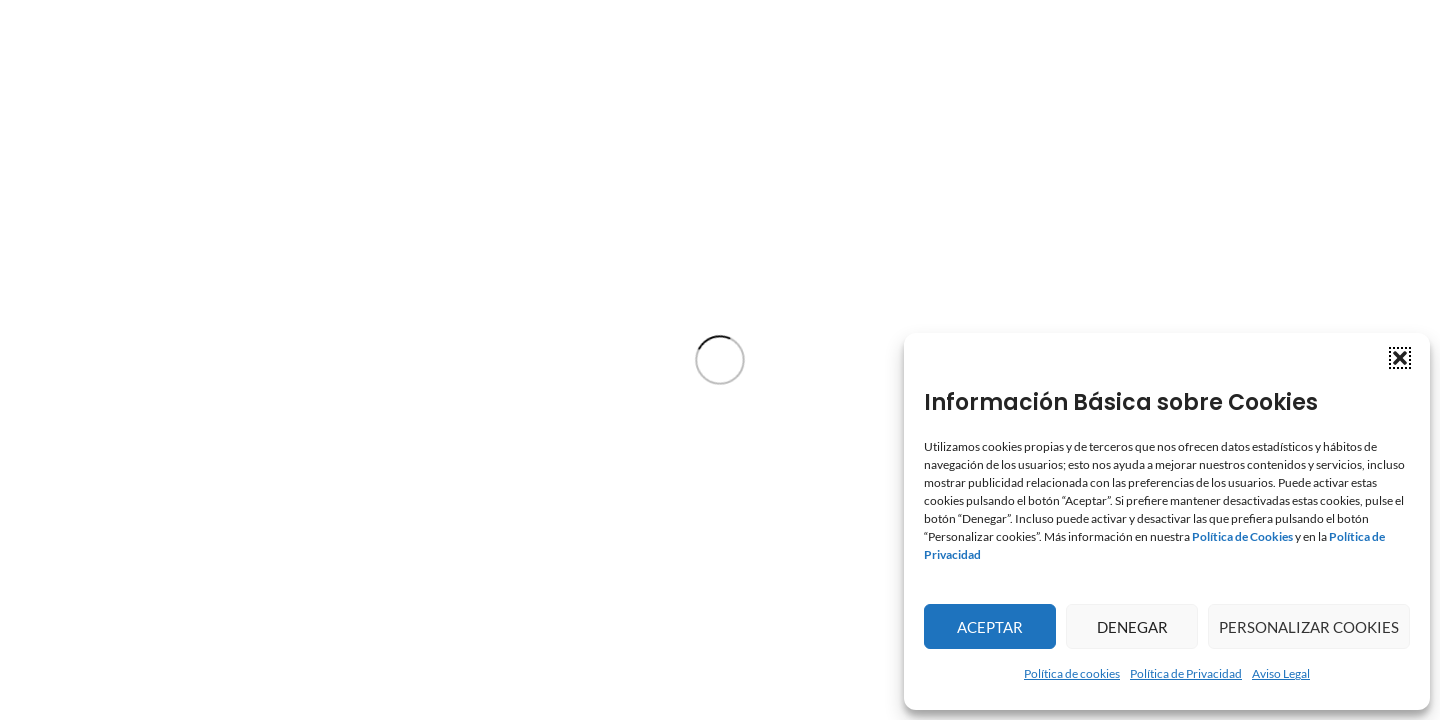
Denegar (1132, 627)
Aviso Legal (1281, 673)
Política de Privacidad (1186, 673)
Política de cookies (1072, 673)
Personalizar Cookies (1309, 627)
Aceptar (990, 627)
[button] (1400, 358)
